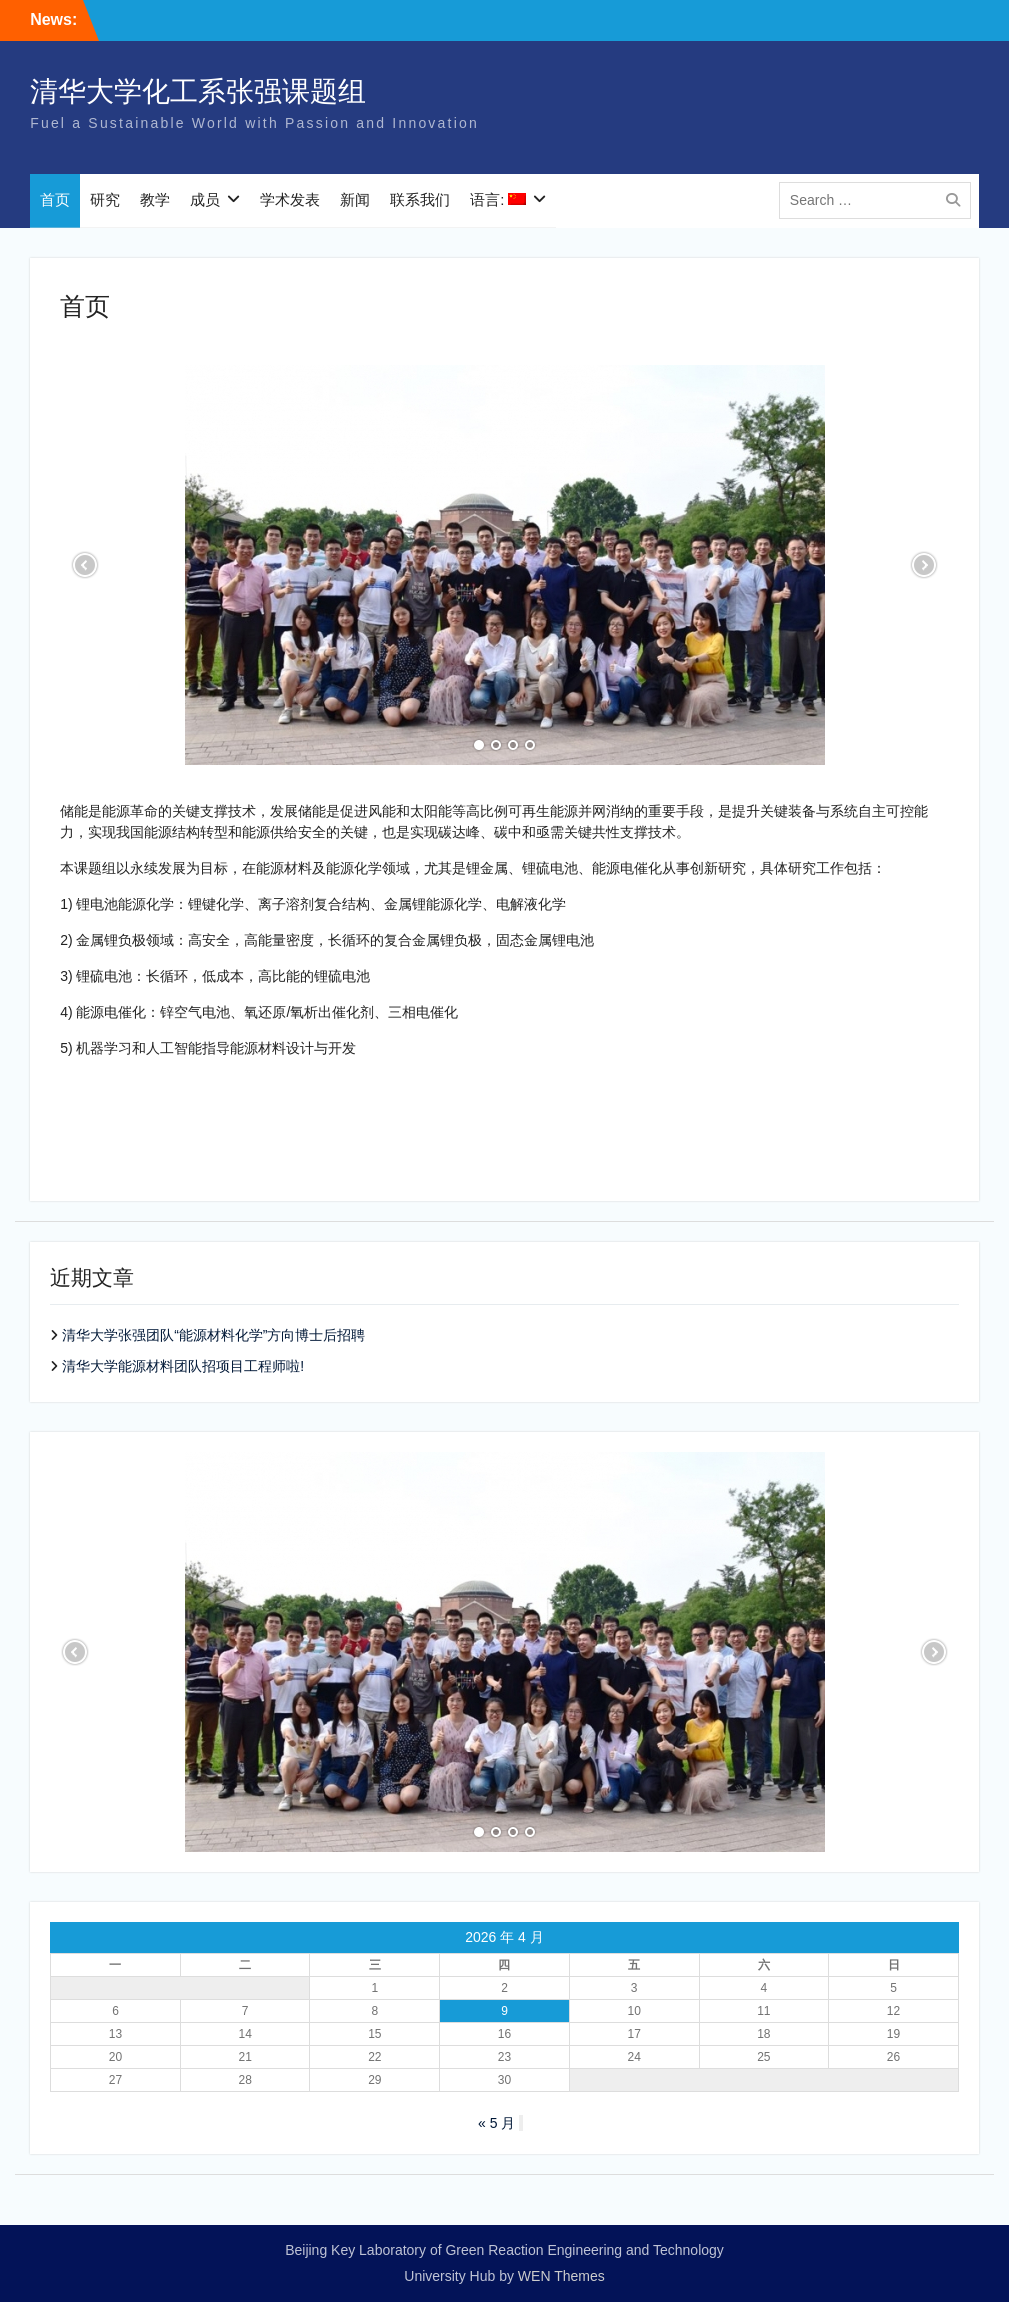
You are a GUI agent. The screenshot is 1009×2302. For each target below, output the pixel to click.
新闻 (355, 199)
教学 (155, 199)
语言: (498, 199)
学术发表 (290, 199)
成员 (205, 199)
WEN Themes (561, 2276)
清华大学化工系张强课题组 (198, 91)
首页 (55, 199)
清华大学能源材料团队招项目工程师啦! (183, 1366)
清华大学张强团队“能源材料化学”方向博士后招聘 (213, 1335)
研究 (105, 199)
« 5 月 (496, 2123)
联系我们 (420, 199)
